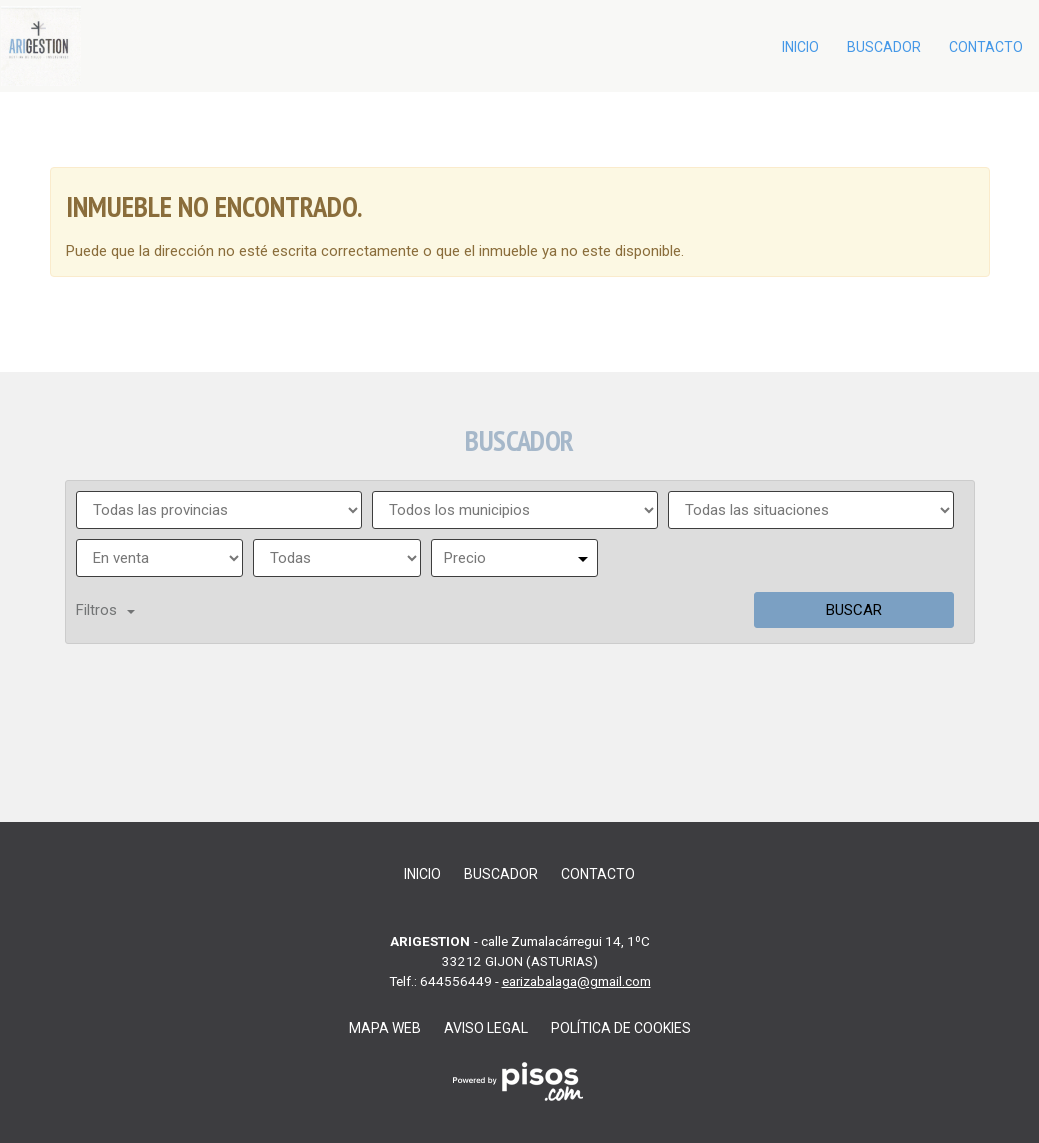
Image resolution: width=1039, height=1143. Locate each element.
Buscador (884, 47)
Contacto (986, 47)
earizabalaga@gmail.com (576, 981)
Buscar (854, 610)
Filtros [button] (105, 610)
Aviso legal (486, 1028)
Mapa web (385, 1028)
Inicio (800, 47)
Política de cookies (621, 1028)
